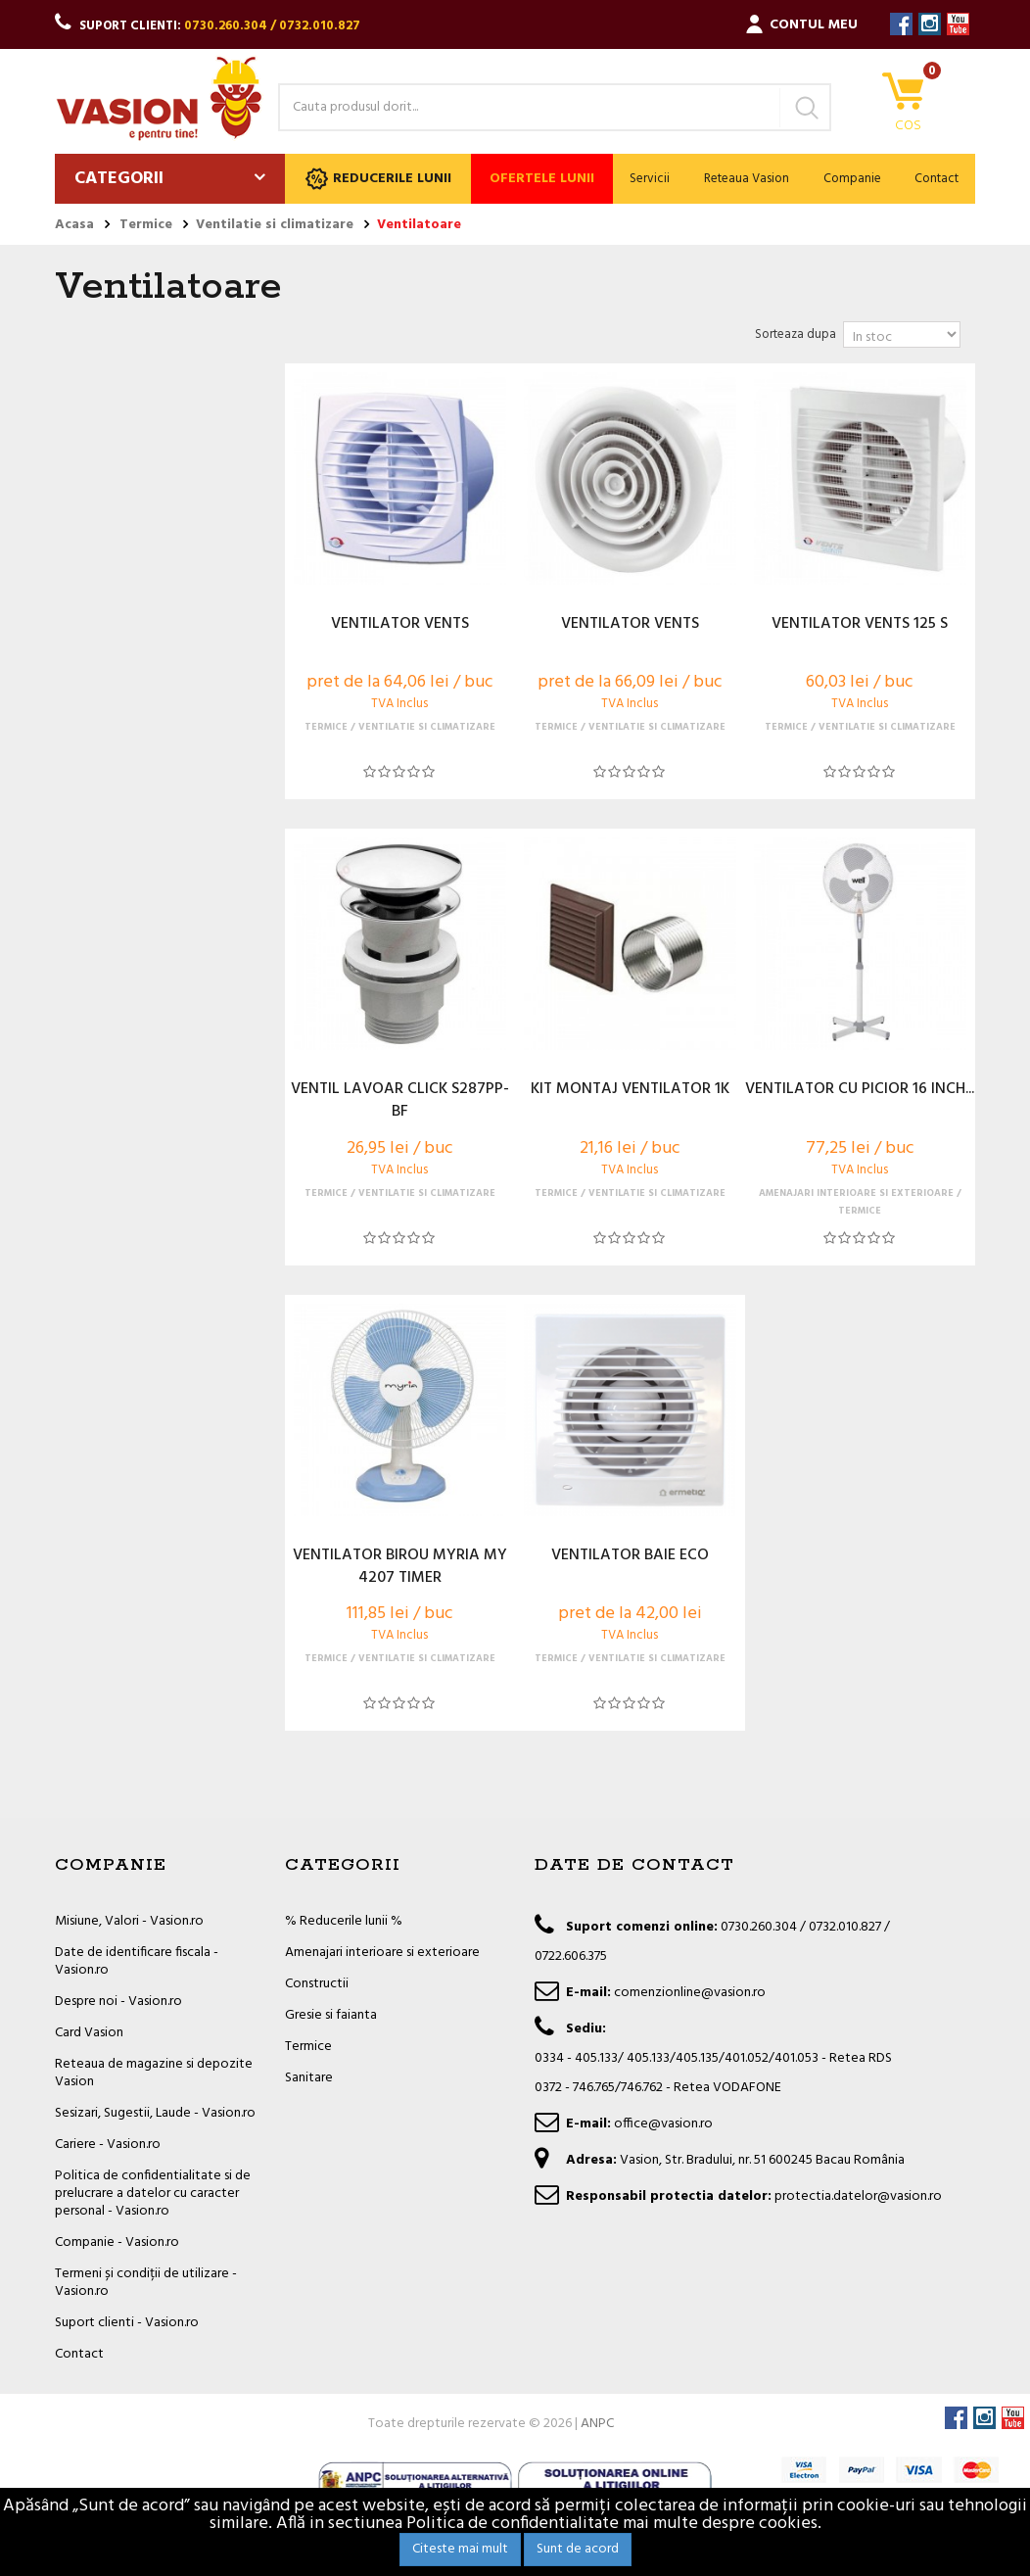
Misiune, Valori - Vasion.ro (129, 1921)
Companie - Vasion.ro (117, 2242)
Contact (936, 178)
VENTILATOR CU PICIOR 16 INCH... (859, 1090)
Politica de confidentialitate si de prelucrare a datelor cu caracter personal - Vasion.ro (153, 2193)
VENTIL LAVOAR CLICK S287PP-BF (400, 1100)
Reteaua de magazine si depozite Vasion (154, 2073)
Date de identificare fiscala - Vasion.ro (136, 1961)
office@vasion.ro (663, 2124)
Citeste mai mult (460, 2549)
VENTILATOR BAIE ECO (630, 1556)
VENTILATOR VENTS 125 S (860, 625)
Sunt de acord (578, 2549)
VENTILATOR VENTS (400, 625)
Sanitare (309, 2078)
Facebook (901, 24)
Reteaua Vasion (746, 178)
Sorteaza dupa (795, 334)
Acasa (74, 225)
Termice (308, 2046)
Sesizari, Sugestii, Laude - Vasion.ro (155, 2113)
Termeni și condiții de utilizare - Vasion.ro (146, 2283)
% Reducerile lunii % (343, 1921)
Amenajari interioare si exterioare (382, 1952)
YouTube (958, 24)
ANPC (597, 2423)
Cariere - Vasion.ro (108, 2144)
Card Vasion (89, 2033)
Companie (852, 178)
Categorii (119, 179)
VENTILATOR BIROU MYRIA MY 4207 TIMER (400, 1567)
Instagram (929, 24)
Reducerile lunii (378, 178)
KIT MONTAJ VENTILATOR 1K (630, 1090)
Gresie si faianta (331, 2015)
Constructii (317, 1984)
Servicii (650, 178)
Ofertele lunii (542, 178)
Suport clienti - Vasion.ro (127, 2323)
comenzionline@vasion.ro (690, 1992)
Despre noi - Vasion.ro (118, 2001)
